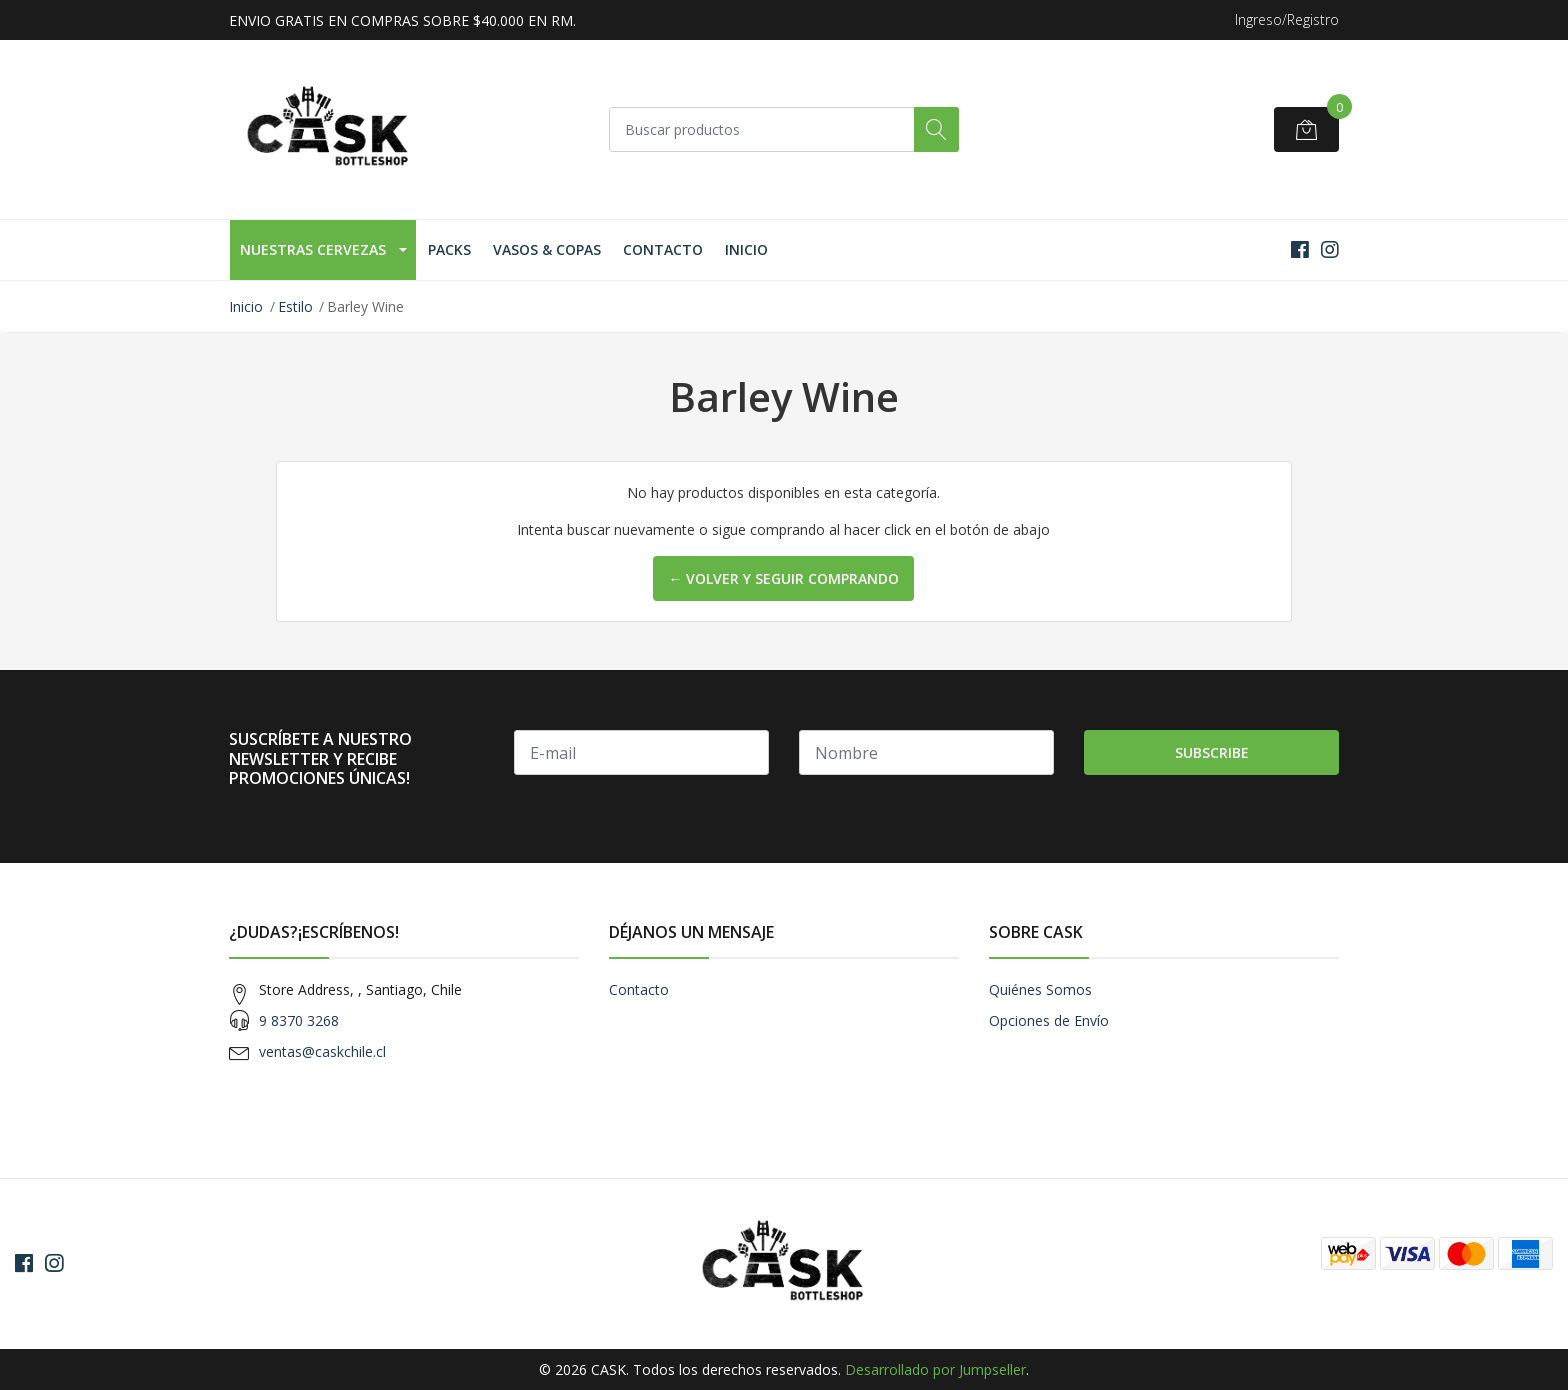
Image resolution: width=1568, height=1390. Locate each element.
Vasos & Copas (547, 249)
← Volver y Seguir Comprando (783, 578)
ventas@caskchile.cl (322, 1051)
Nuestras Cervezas (313, 249)
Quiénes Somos (1040, 989)
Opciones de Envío (1049, 1020)
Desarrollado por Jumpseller (935, 1369)
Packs (449, 249)
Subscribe (1212, 752)
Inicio (746, 249)
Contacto (663, 249)
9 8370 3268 (299, 1020)
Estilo (295, 306)
